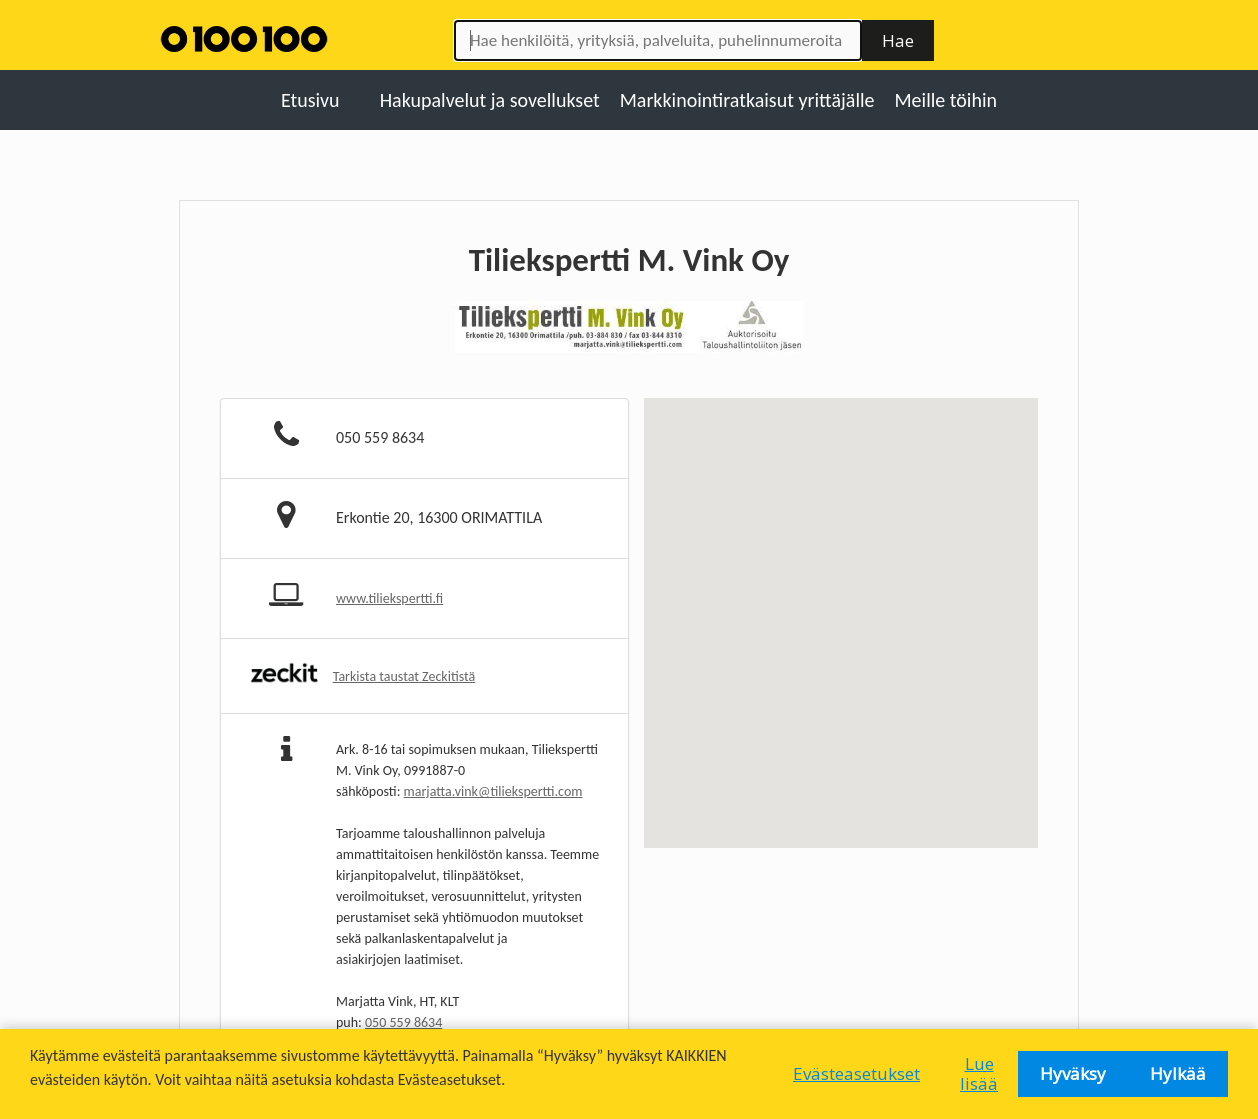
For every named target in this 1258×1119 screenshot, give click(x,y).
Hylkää (1178, 1073)
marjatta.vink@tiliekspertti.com (493, 791)
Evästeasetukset (856, 1073)
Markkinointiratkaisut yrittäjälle (747, 100)
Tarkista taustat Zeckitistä (404, 676)
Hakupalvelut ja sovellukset (490, 100)
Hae (898, 40)
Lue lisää (979, 1073)
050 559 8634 (403, 1022)
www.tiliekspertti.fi (389, 598)
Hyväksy (1073, 1073)
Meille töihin (946, 100)
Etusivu (310, 100)
